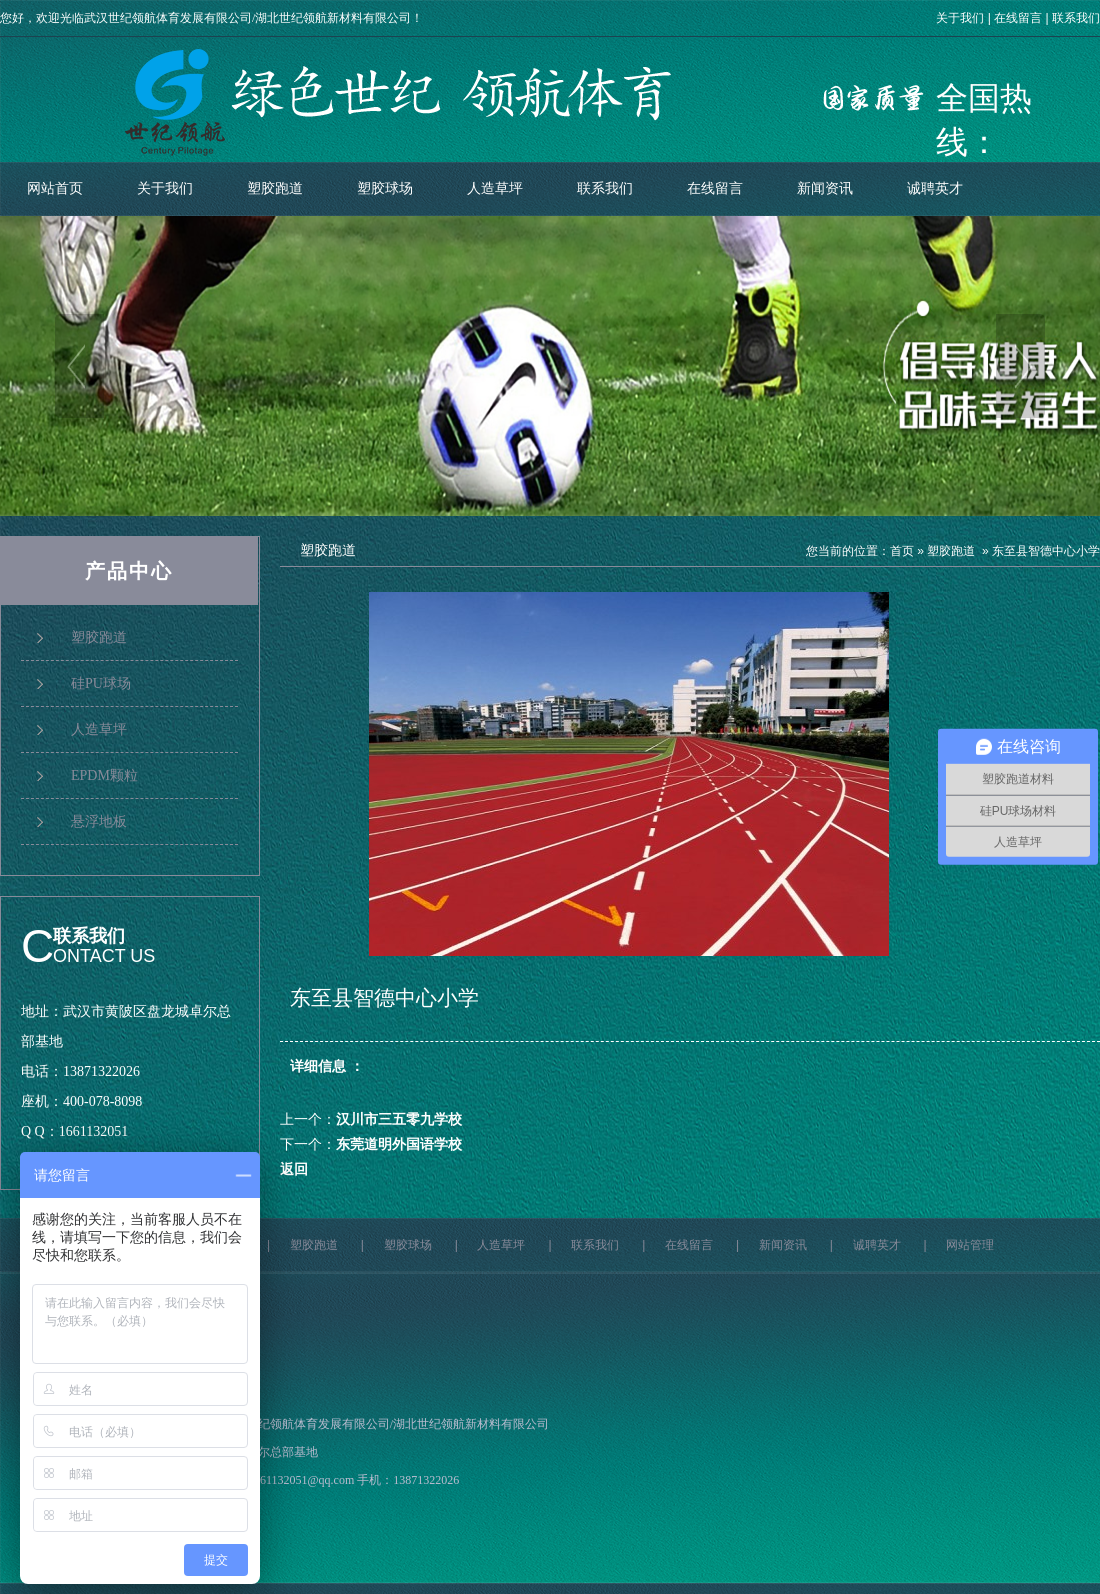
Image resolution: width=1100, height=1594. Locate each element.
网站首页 (55, 188)
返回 (294, 1169)
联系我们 (1076, 18)
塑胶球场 (385, 188)
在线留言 (1018, 18)
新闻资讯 (825, 188)
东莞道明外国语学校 (399, 1144)
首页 (902, 551)
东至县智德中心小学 (1046, 551)
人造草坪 (495, 188)
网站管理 (970, 1245)
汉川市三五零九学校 (399, 1119)
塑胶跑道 (275, 188)
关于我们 (960, 18)
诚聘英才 (935, 188)
